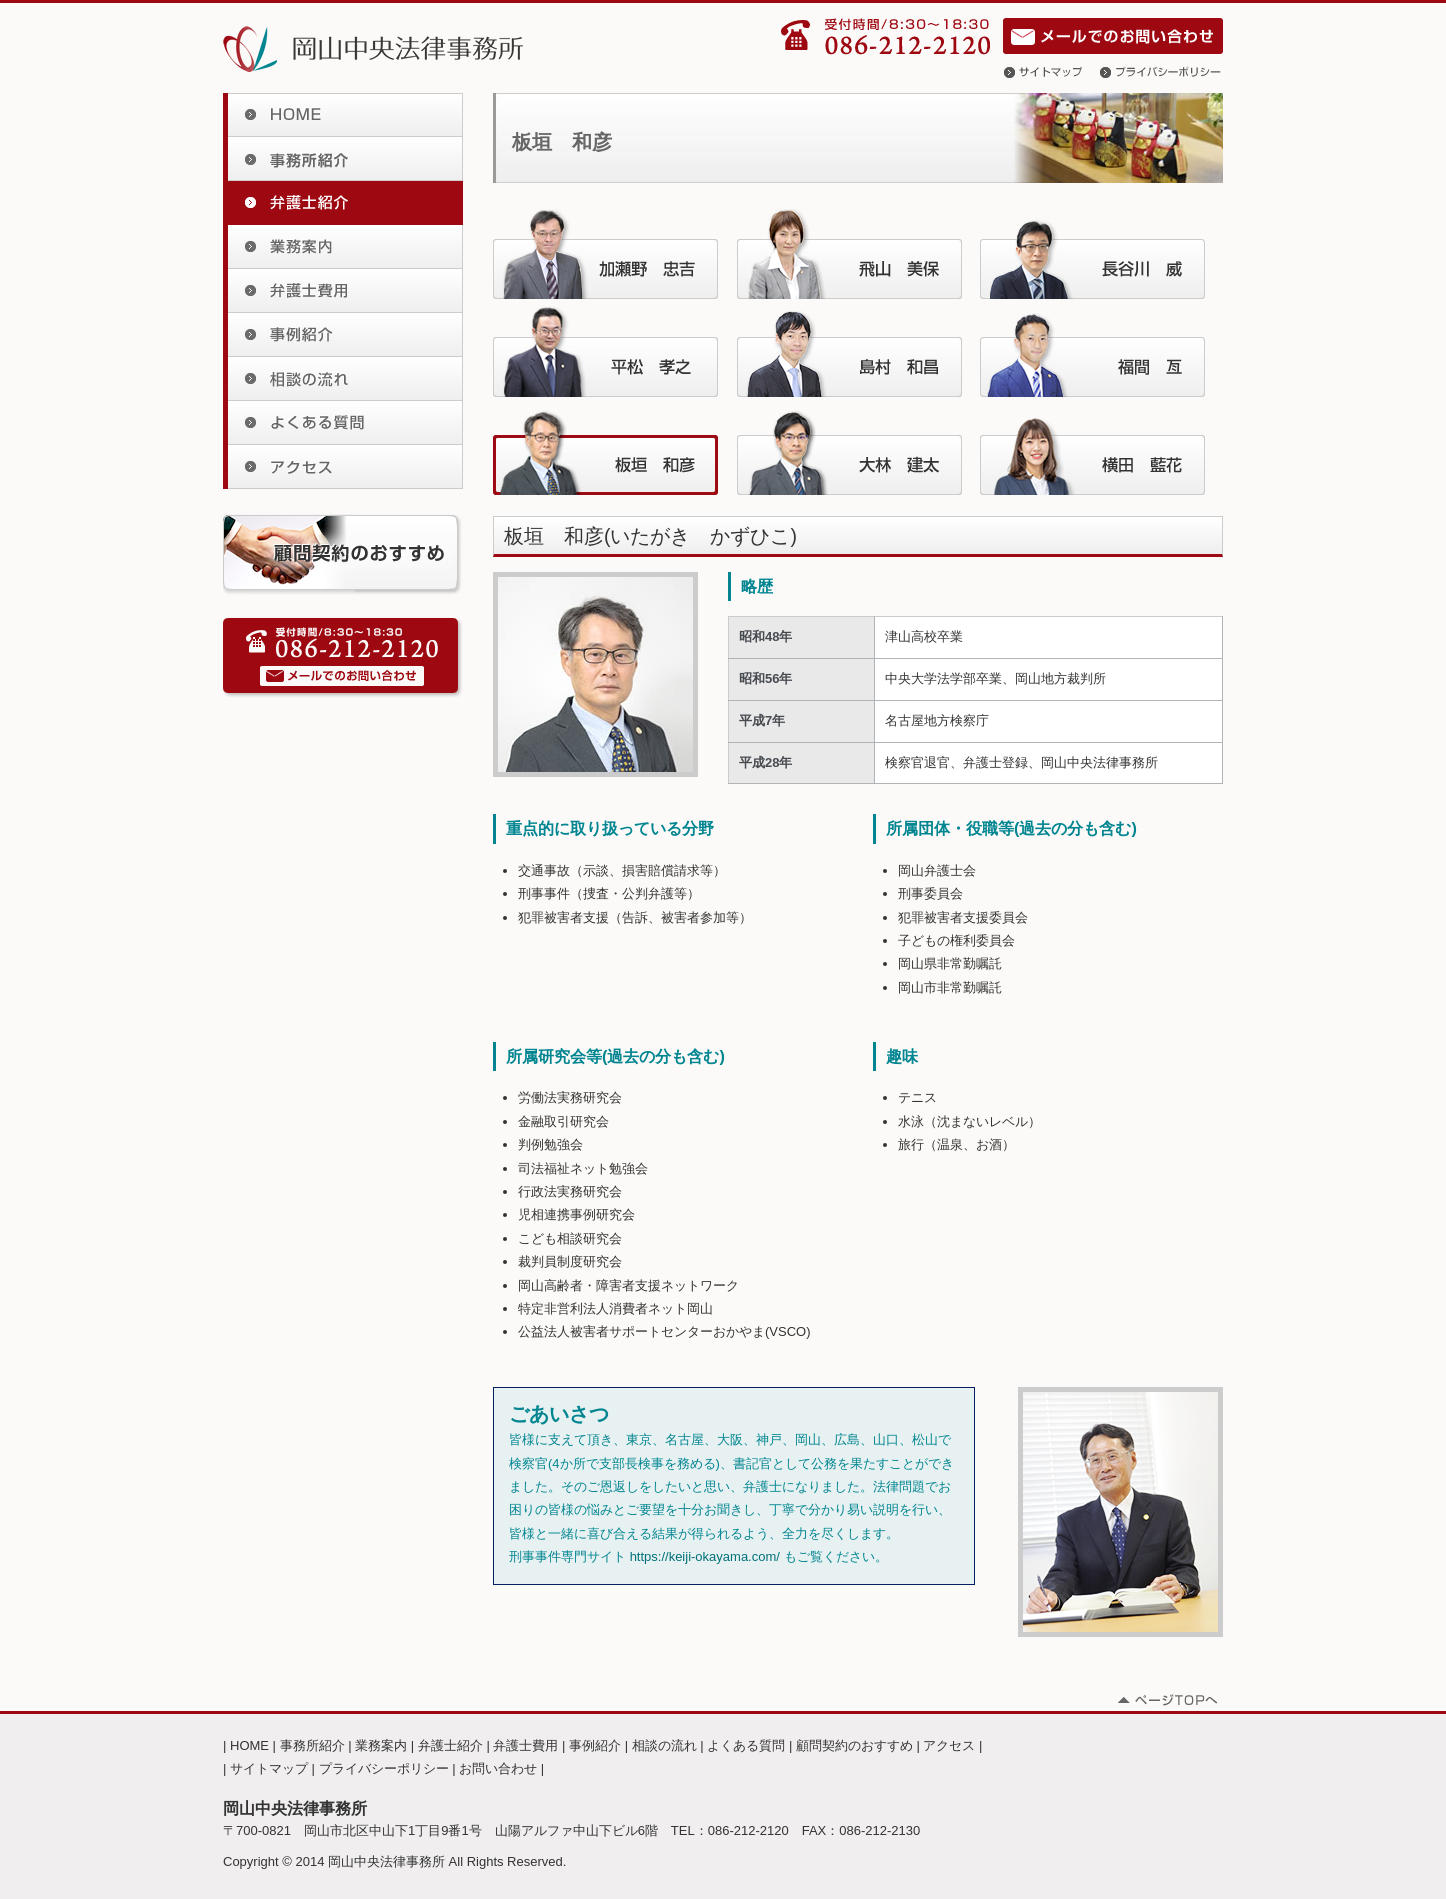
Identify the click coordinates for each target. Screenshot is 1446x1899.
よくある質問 (343, 423)
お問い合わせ (1113, 36)
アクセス (343, 467)
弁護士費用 (343, 291)
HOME (343, 115)
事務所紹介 (343, 159)
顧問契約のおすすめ (854, 1745)
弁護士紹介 (343, 203)
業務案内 (343, 247)
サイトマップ (1052, 72)
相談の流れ (343, 379)
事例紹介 (343, 335)
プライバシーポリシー (1161, 72)
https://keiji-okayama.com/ (705, 1556)
